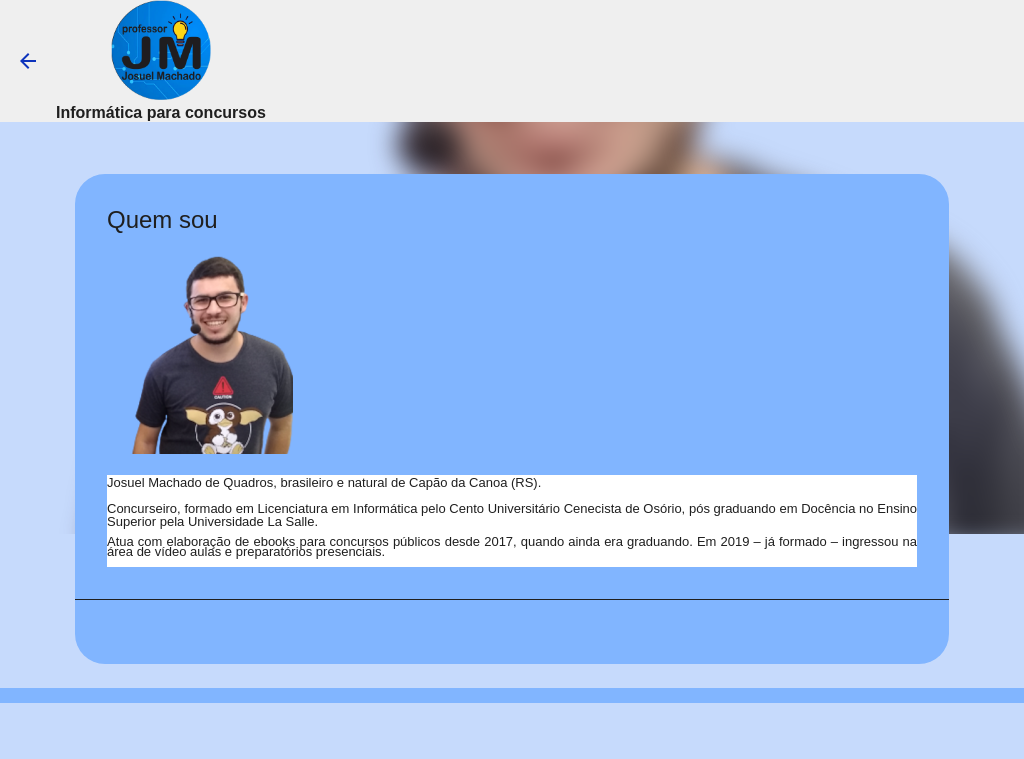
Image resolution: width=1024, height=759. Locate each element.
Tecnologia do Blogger (512, 730)
